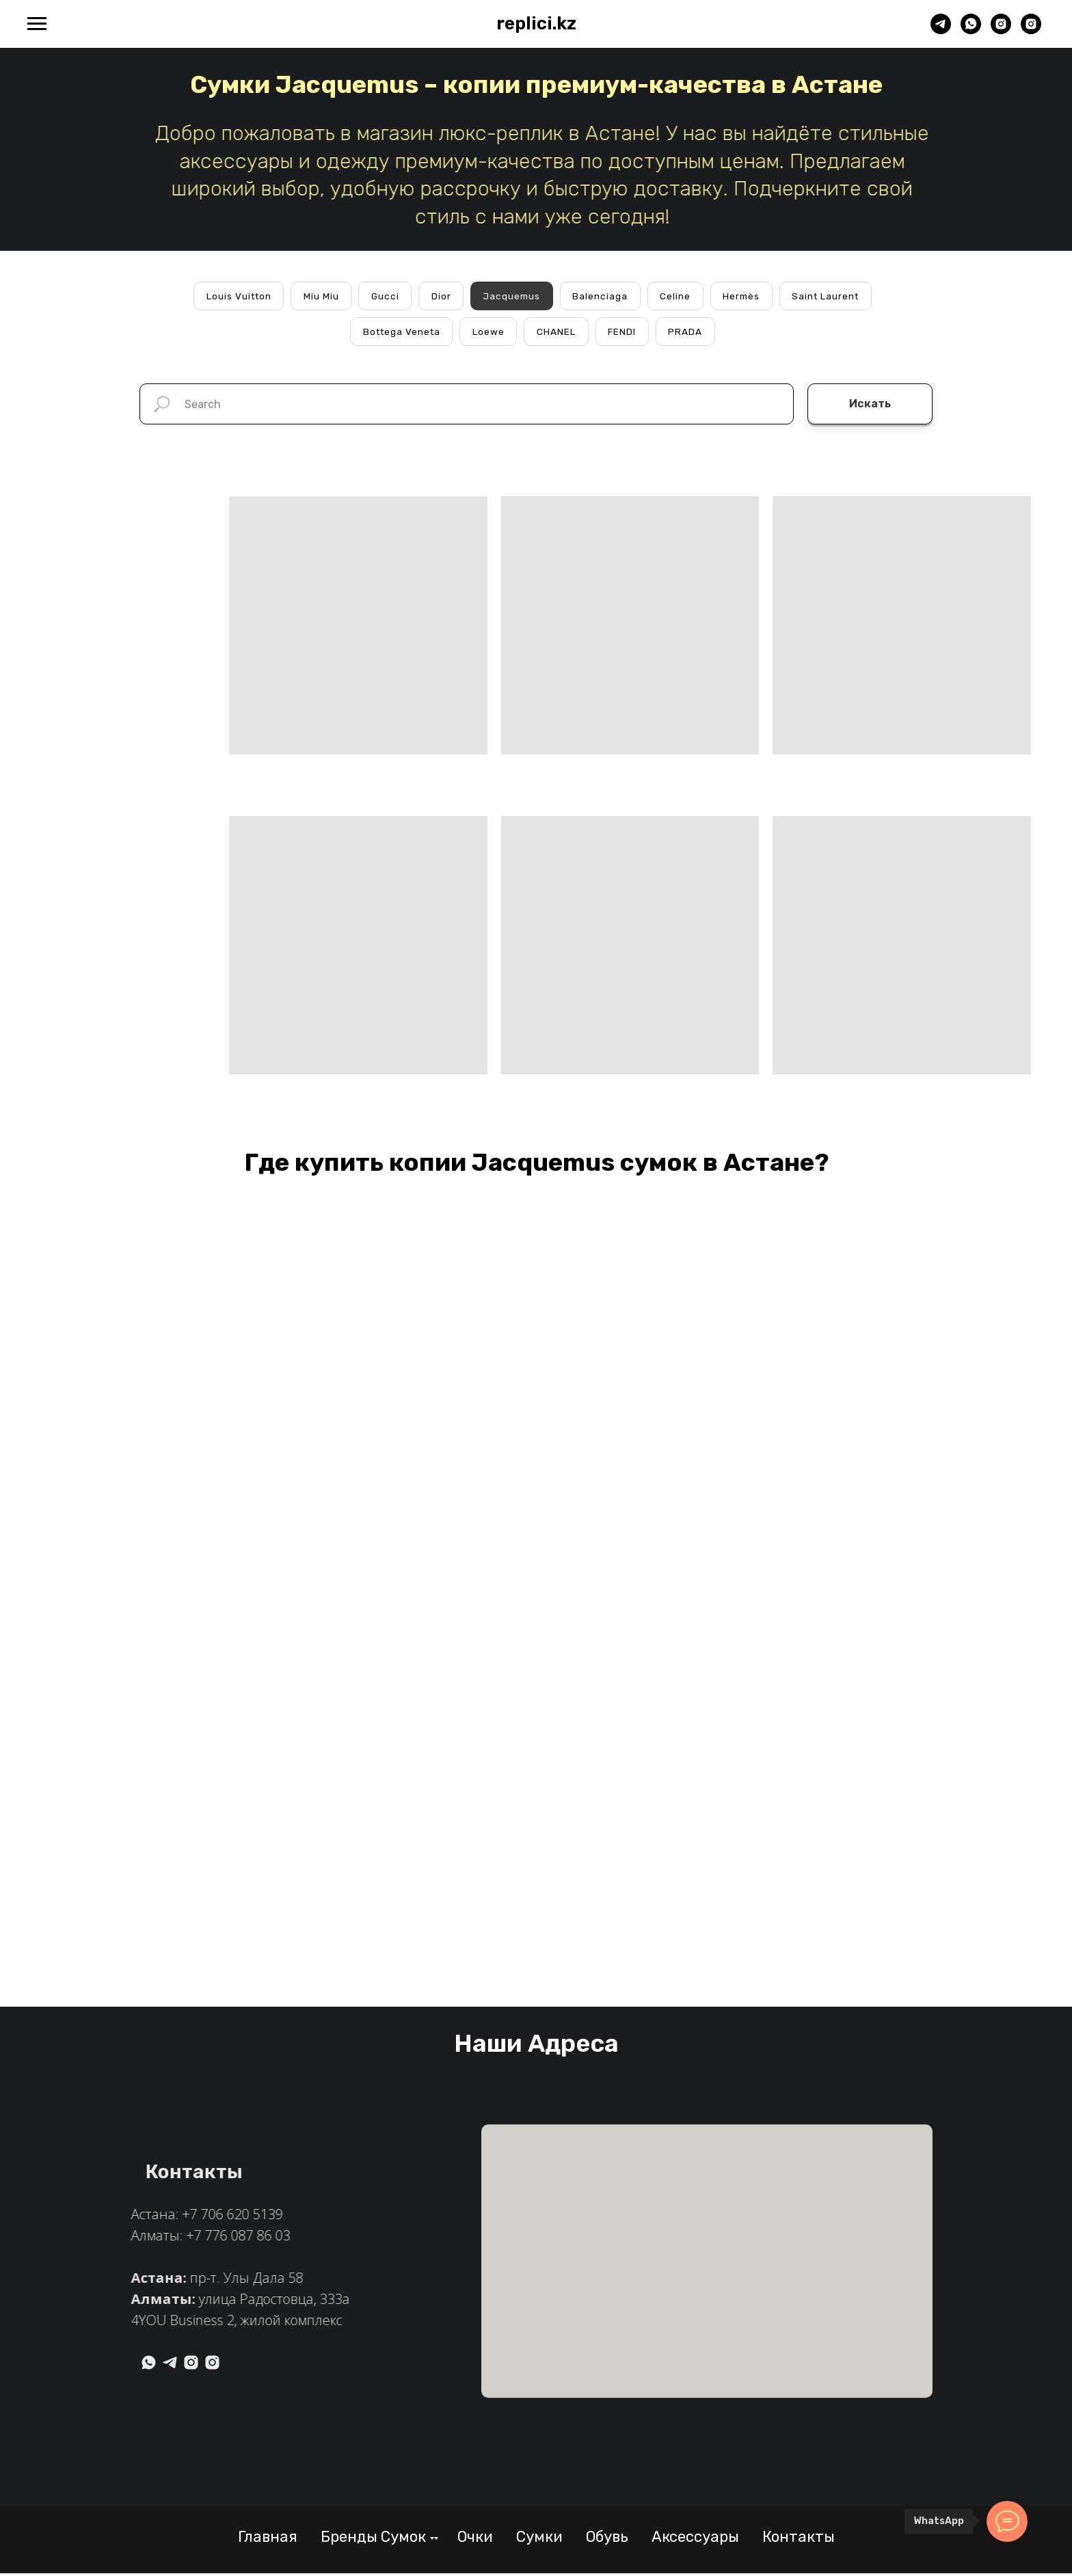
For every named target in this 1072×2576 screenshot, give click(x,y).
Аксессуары (695, 2539)
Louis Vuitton (233, 296)
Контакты (798, 2539)
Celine (677, 296)
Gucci (382, 296)
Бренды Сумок (373, 2539)
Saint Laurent (831, 296)
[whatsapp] (971, 30)
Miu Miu (317, 296)
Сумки (539, 2539)
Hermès (744, 296)
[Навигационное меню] (36, 24)
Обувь (607, 2539)
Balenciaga (601, 296)
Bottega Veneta (400, 333)
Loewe (490, 333)
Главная (267, 2539)
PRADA (689, 333)
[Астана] (1001, 30)
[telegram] (940, 30)
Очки (475, 2539)
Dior (439, 296)
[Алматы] (1031, 30)
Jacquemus (511, 296)
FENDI (625, 333)
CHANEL (558, 333)
